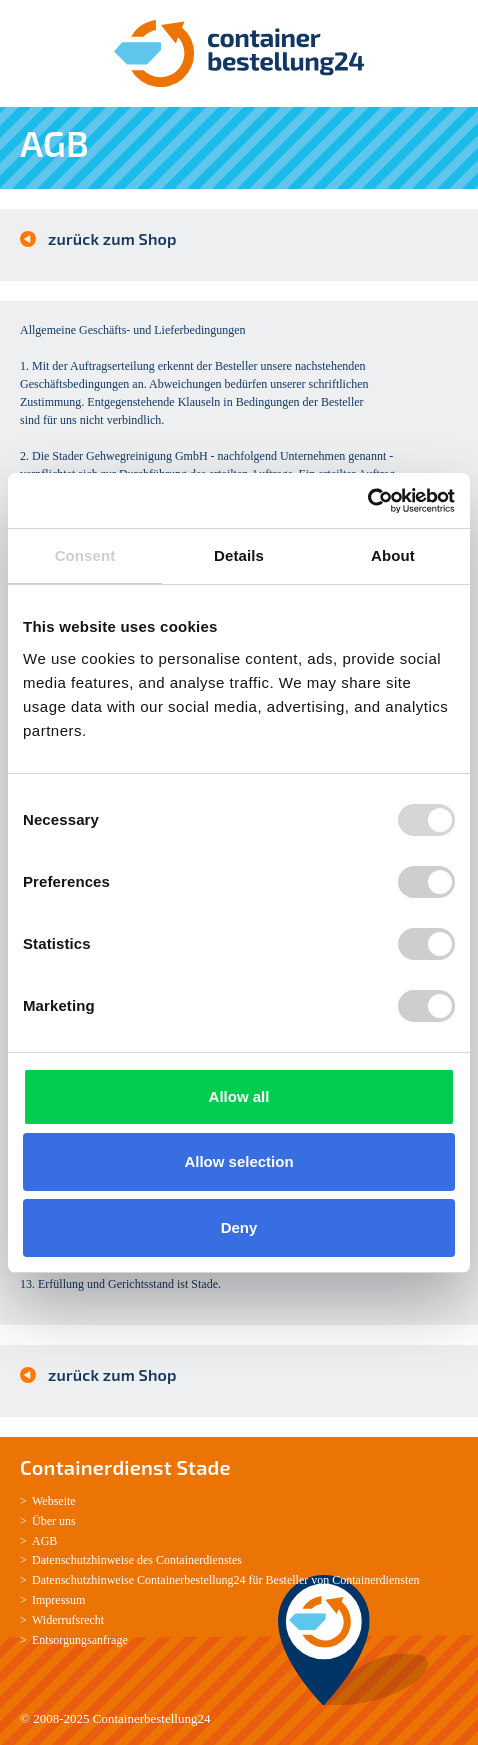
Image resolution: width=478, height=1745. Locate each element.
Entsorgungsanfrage (80, 1640)
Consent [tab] (85, 555)
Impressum (58, 1600)
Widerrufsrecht (68, 1620)
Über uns (54, 1521)
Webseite (54, 1501)
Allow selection (238, 1161)
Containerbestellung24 (152, 1718)
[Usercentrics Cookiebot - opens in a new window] (367, 501)
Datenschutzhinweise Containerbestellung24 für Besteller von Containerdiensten (226, 1580)
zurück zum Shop (112, 238)
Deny (239, 1227)
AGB (44, 1541)
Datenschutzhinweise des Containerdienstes (137, 1560)
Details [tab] (239, 555)
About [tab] (393, 555)
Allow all (239, 1096)
